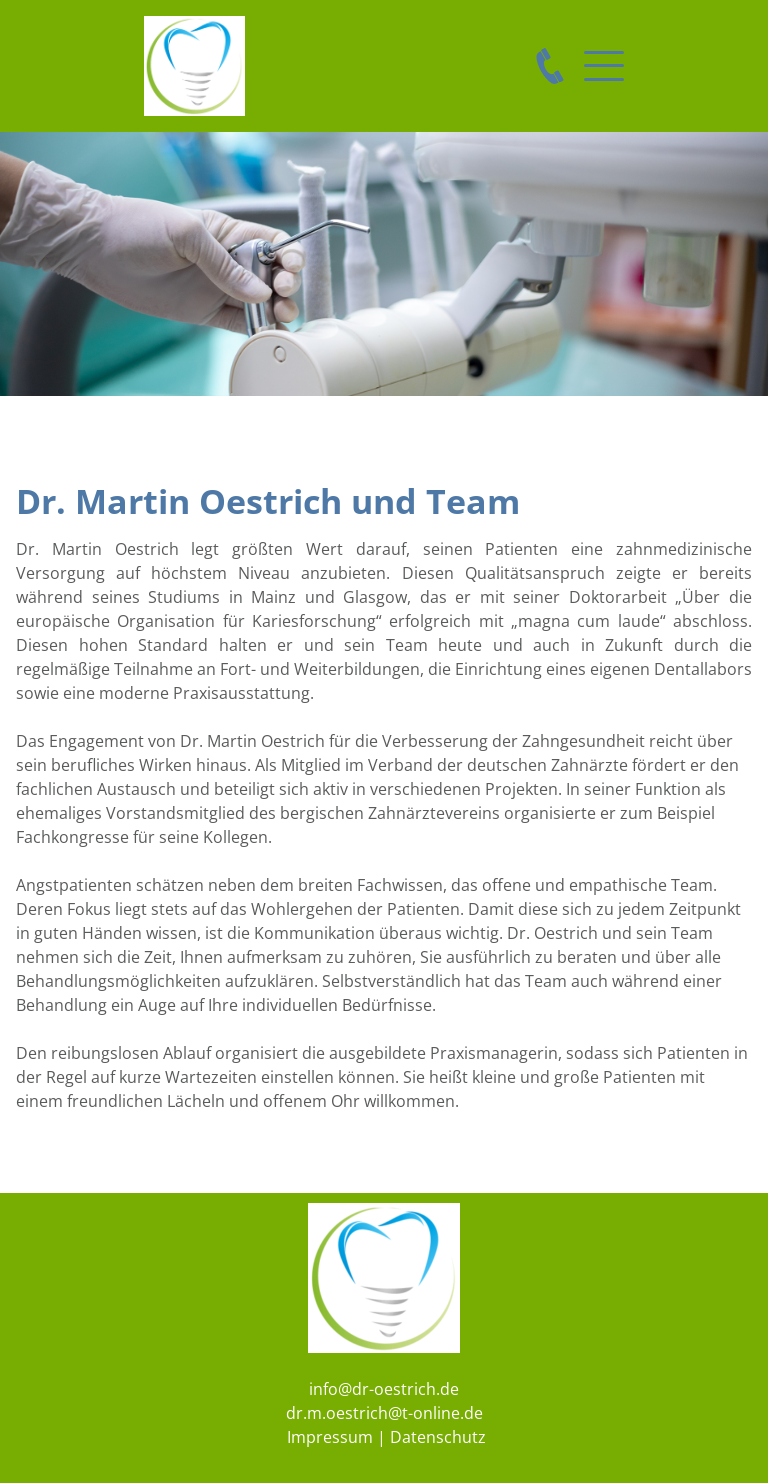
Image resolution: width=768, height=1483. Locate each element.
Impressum (330, 1437)
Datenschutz (438, 1437)
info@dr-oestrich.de (384, 1389)
